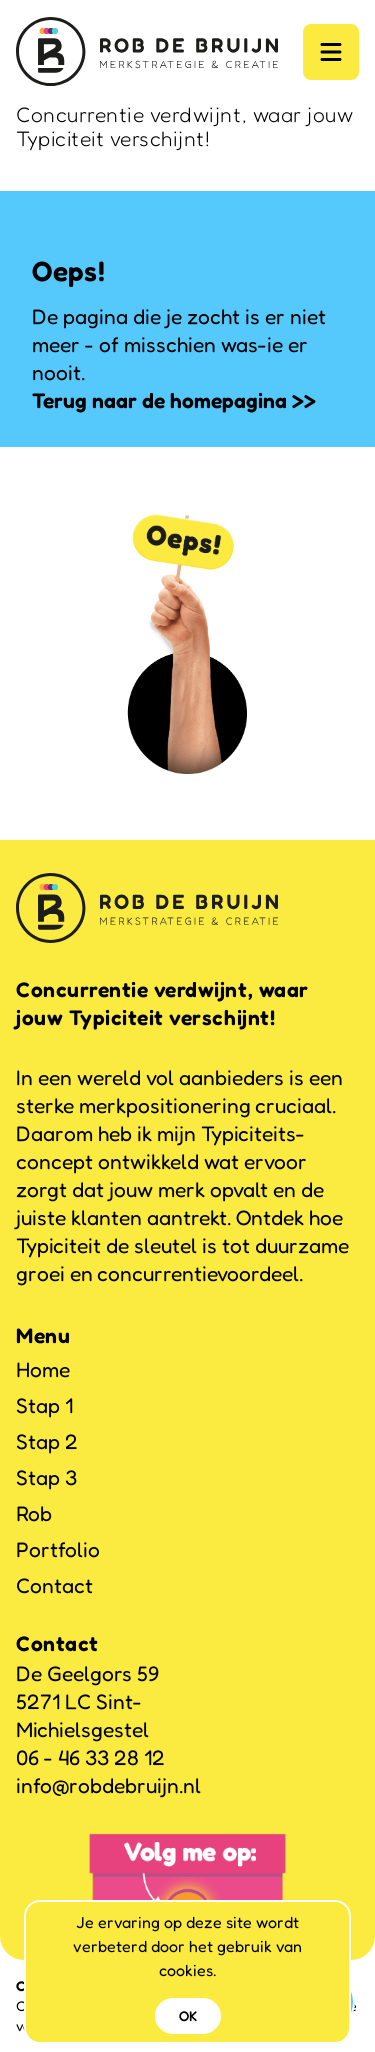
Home (43, 1369)
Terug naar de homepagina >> (174, 400)
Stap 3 (46, 1477)
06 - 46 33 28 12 (90, 1757)
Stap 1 (44, 1405)
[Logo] (147, 51)
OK (188, 2015)
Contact (54, 1585)
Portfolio (58, 1549)
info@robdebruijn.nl (108, 1785)
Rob (34, 1513)
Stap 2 (47, 1441)
